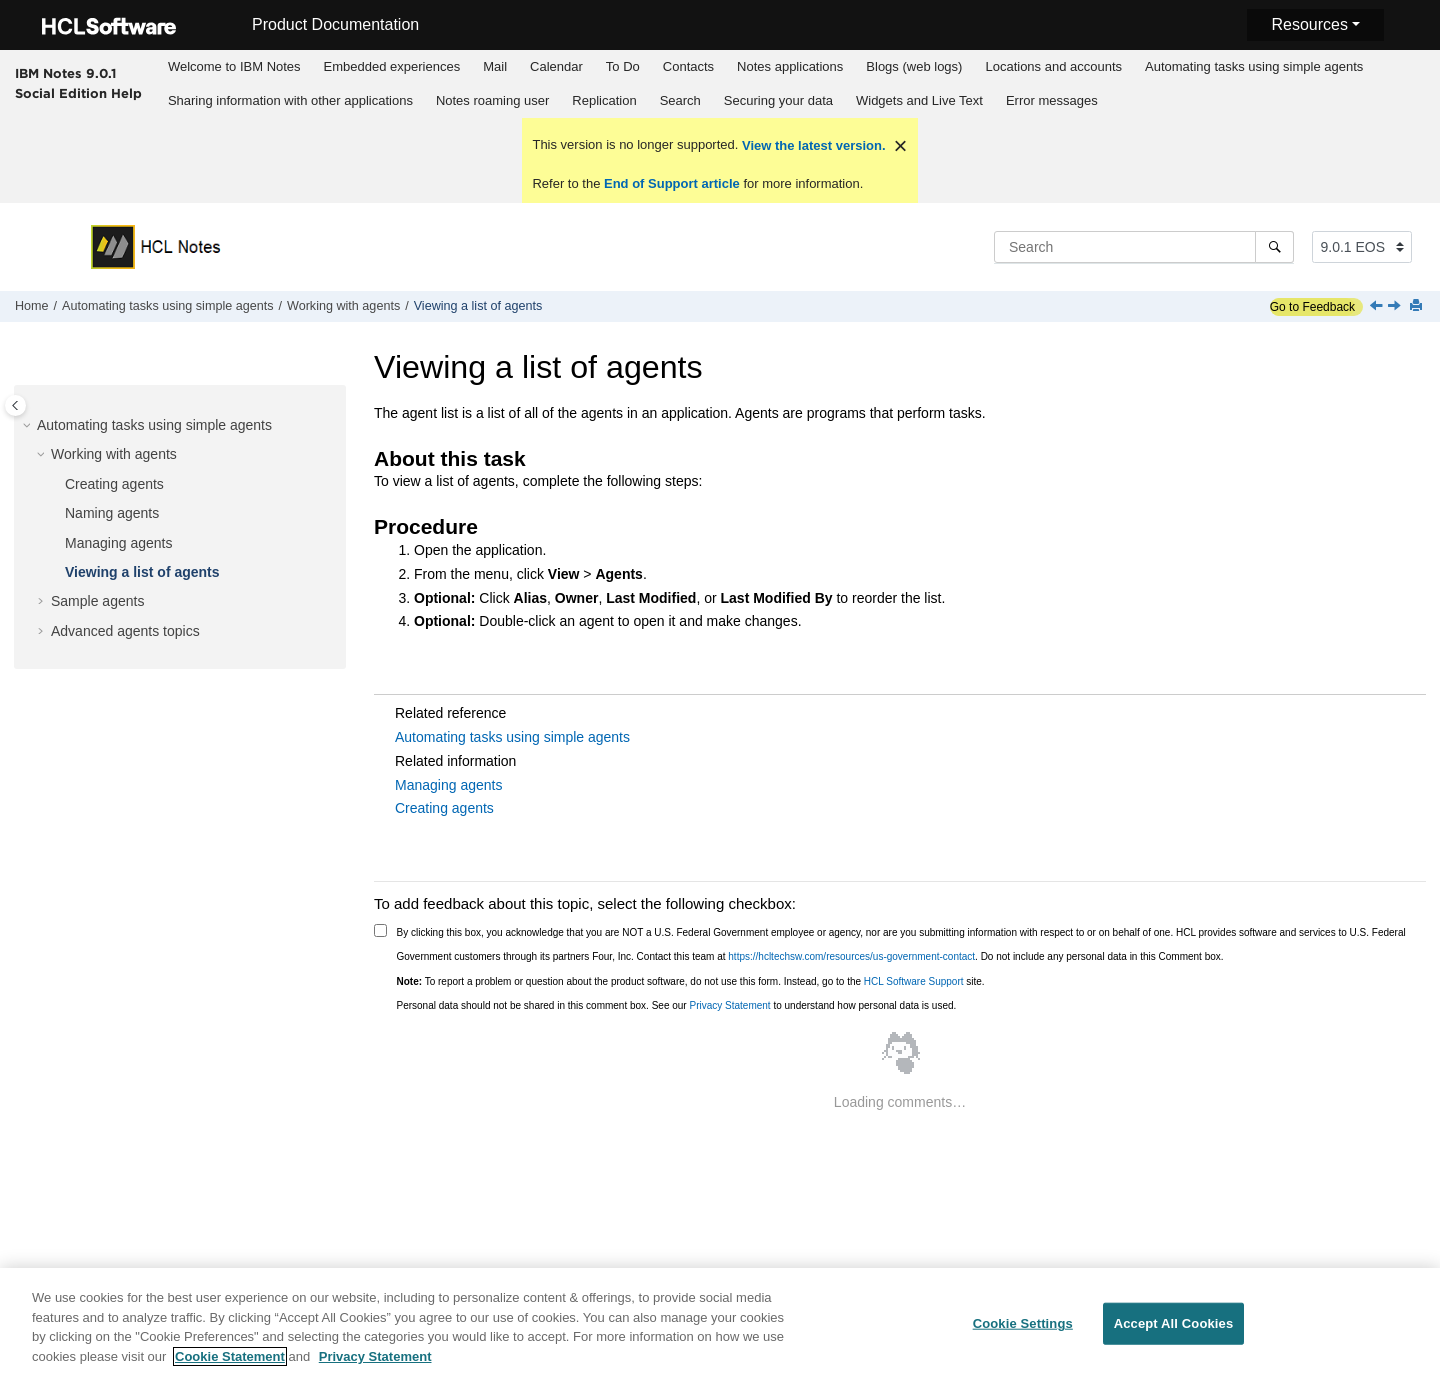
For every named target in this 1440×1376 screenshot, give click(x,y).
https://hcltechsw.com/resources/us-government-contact (851, 956)
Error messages (1052, 100)
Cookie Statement (230, 1362)
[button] (29, 426)
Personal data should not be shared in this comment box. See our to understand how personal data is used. (677, 1005)
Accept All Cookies (1174, 1329)
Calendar (556, 66)
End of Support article (671, 183)
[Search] (1274, 247)
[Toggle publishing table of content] (15, 405)
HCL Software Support (914, 981)
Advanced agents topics (125, 631)
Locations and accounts (1053, 66)
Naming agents (112, 513)
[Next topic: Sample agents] (1396, 307)
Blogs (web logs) (914, 66)
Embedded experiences (392, 66)
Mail (495, 66)
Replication (604, 100)
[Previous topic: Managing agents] (1378, 307)
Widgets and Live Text (919, 100)
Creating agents (114, 484)
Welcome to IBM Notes (234, 66)
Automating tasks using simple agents (1254, 66)
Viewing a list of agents (478, 306)
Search (680, 100)
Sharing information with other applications (290, 100)
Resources (1309, 24)
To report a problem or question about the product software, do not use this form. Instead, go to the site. (691, 981)
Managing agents (118, 543)
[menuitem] (234, 67)
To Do (623, 66)
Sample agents (97, 601)
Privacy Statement (729, 1005)
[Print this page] (1418, 306)
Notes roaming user (492, 100)
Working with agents (343, 306)
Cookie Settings (1023, 1329)
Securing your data (778, 100)
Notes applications (790, 66)
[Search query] (1144, 247)
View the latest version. (811, 145)
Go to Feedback (1312, 307)
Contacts (688, 66)
